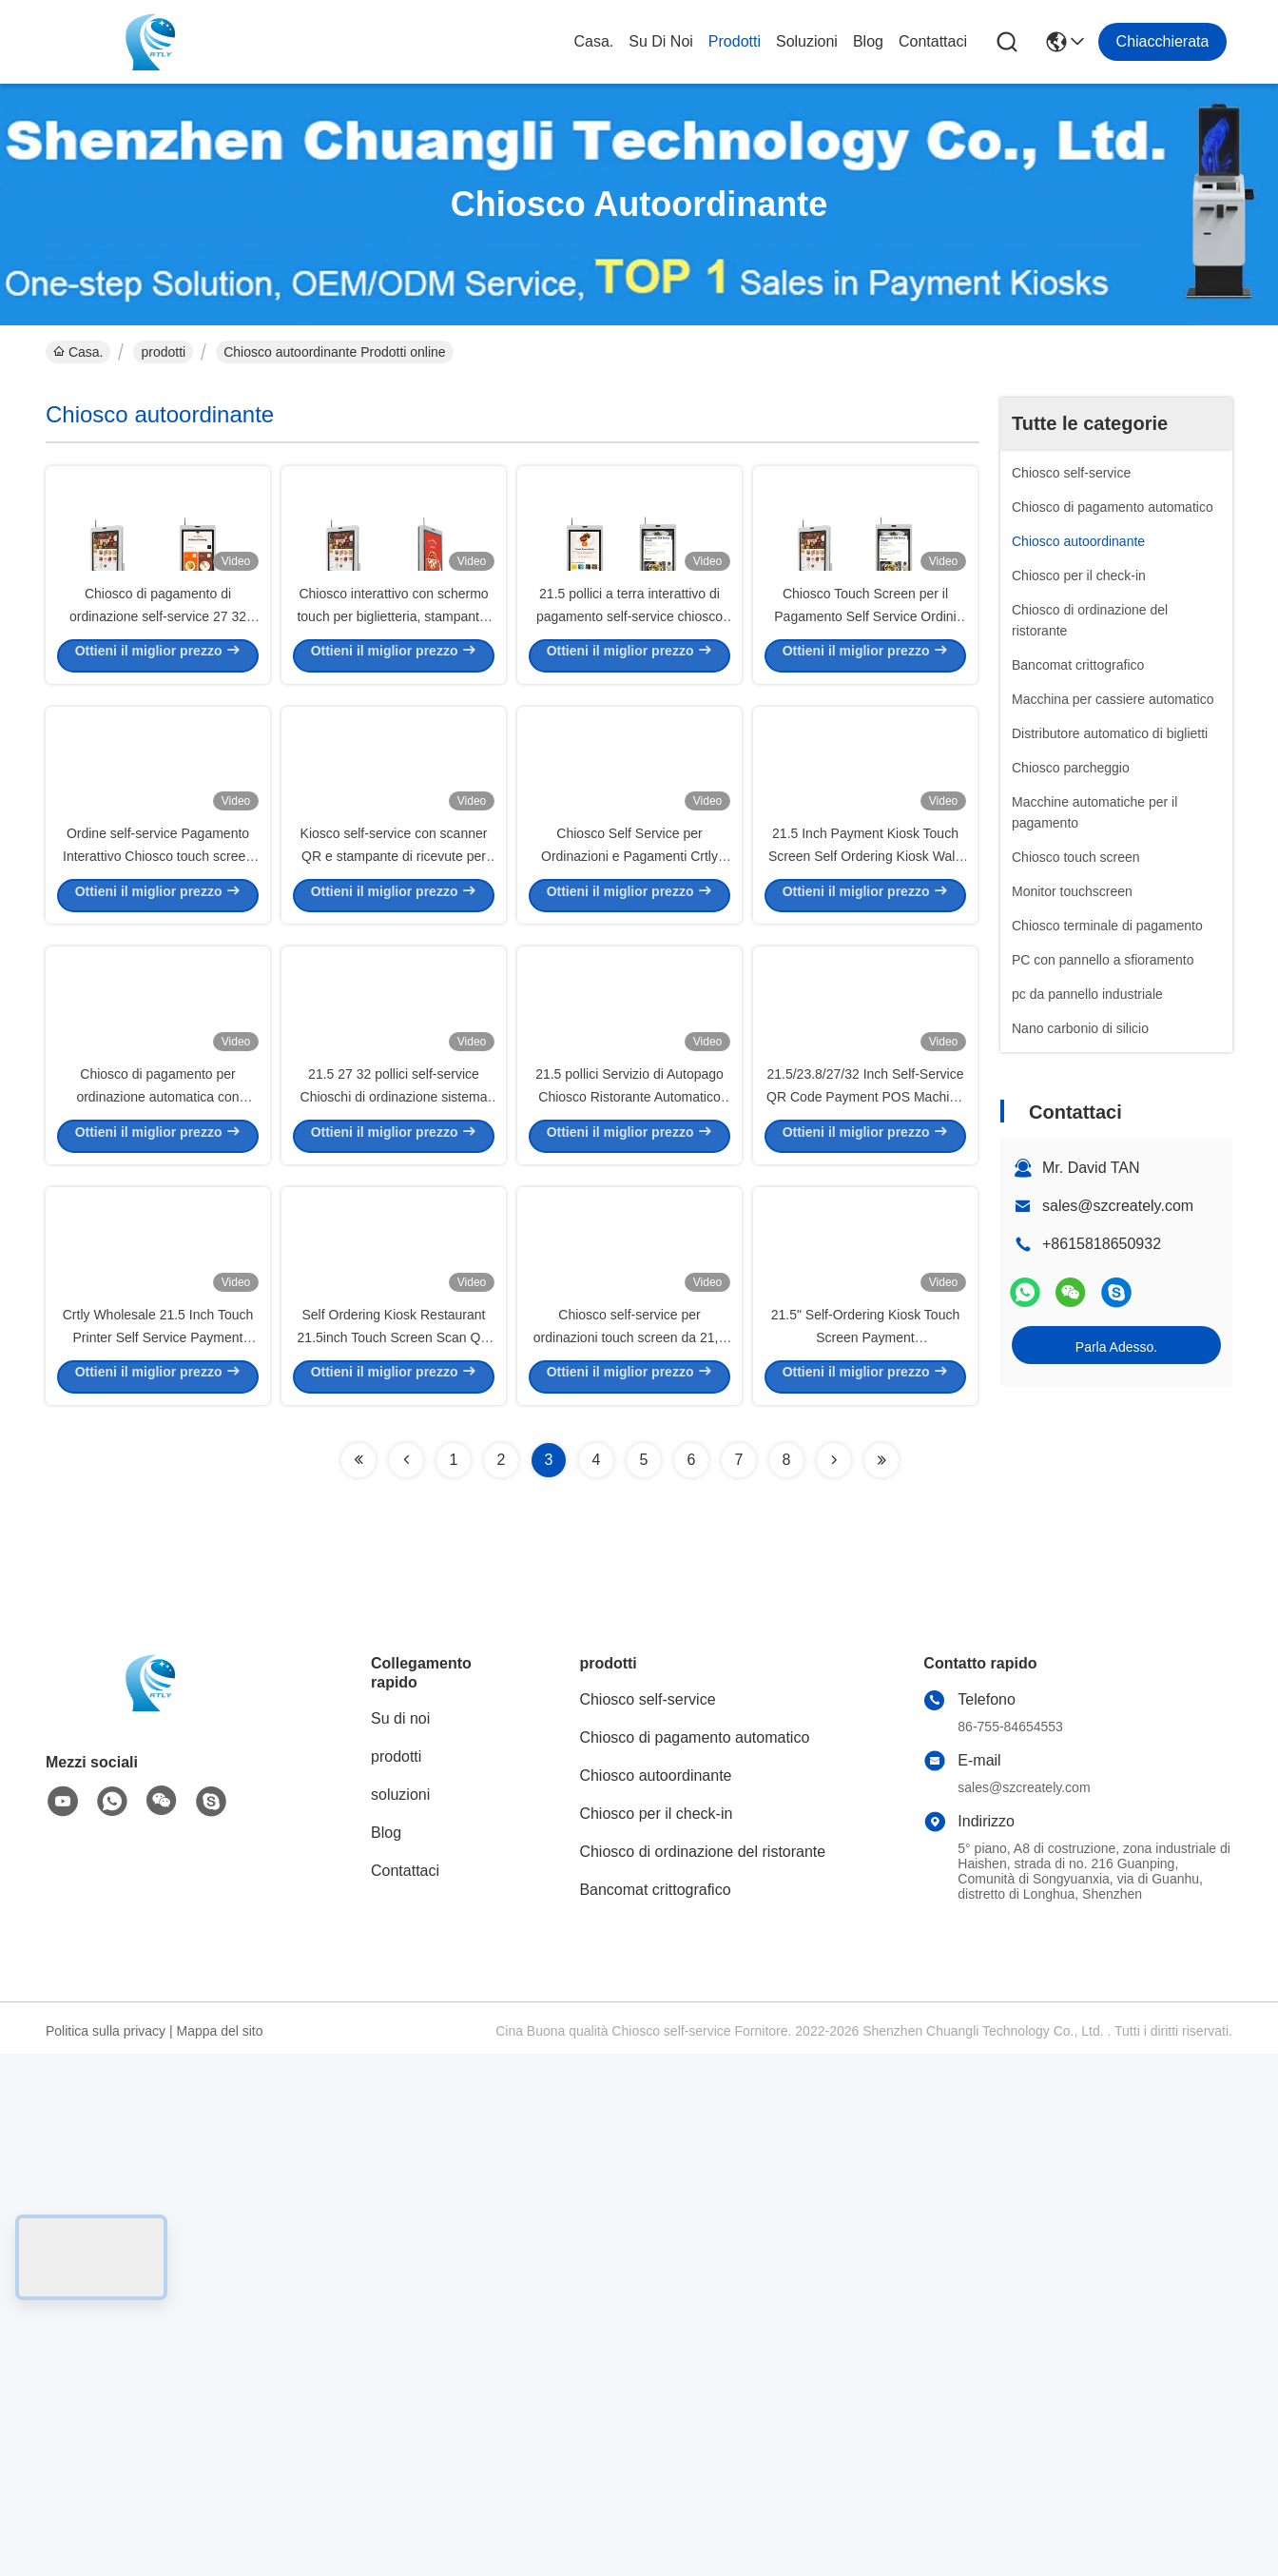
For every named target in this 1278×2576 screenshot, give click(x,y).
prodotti (734, 41)
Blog (868, 41)
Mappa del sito (219, 2553)
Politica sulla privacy (105, 2553)
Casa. (593, 41)
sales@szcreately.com (1117, 1206)
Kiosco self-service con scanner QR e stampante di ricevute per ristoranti (394, 1113)
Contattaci (933, 41)
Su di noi (661, 41)
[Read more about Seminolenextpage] (358, 1982)
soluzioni (807, 41)
